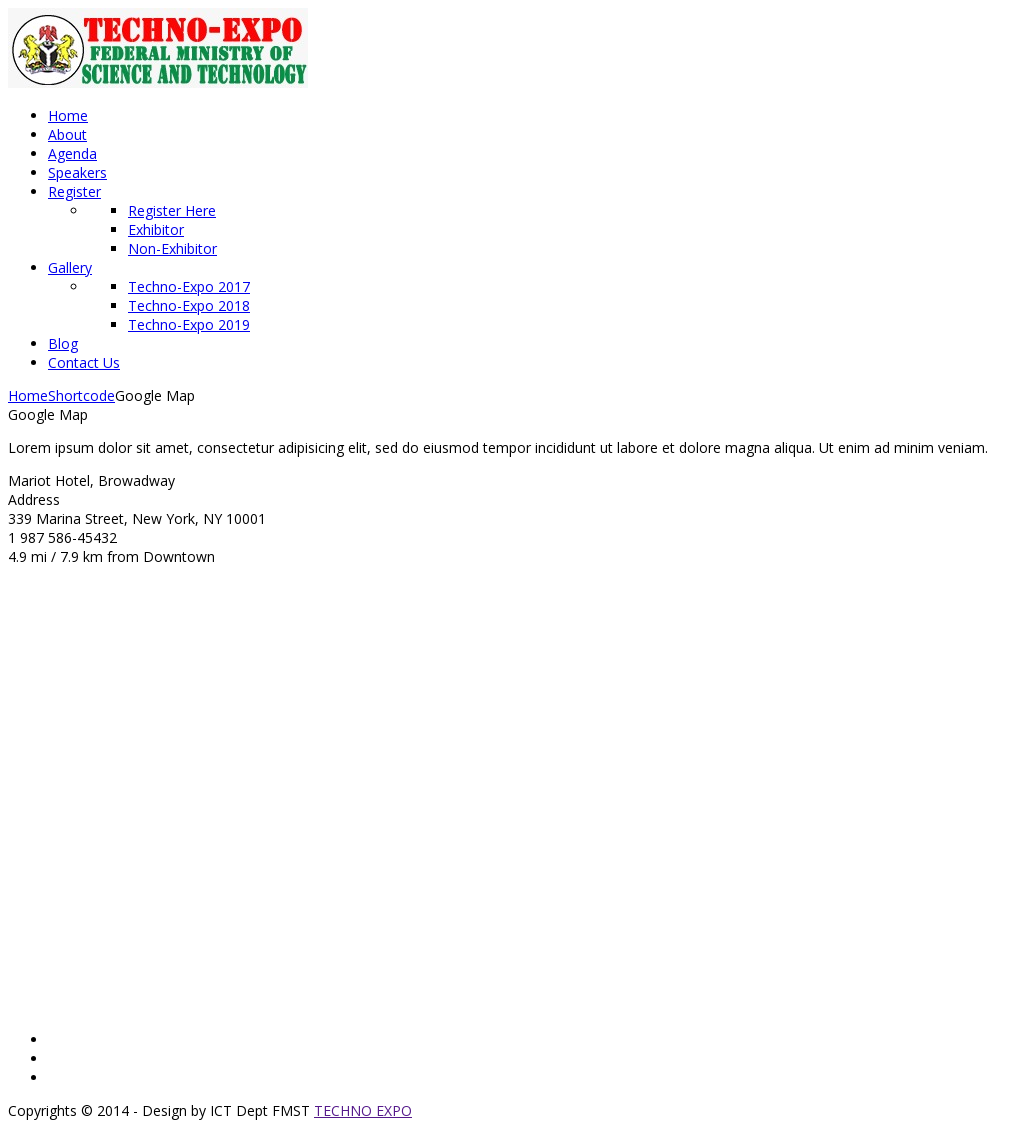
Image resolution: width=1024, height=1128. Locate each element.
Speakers (77, 172)
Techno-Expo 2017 (189, 286)
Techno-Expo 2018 (189, 305)
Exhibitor (156, 229)
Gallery (70, 267)
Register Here (172, 210)
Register (74, 191)
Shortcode (81, 395)
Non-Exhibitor (172, 248)
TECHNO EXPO (363, 1110)
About (67, 134)
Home (68, 115)
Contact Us (84, 362)
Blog (63, 343)
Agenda (72, 153)
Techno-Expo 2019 (189, 324)
